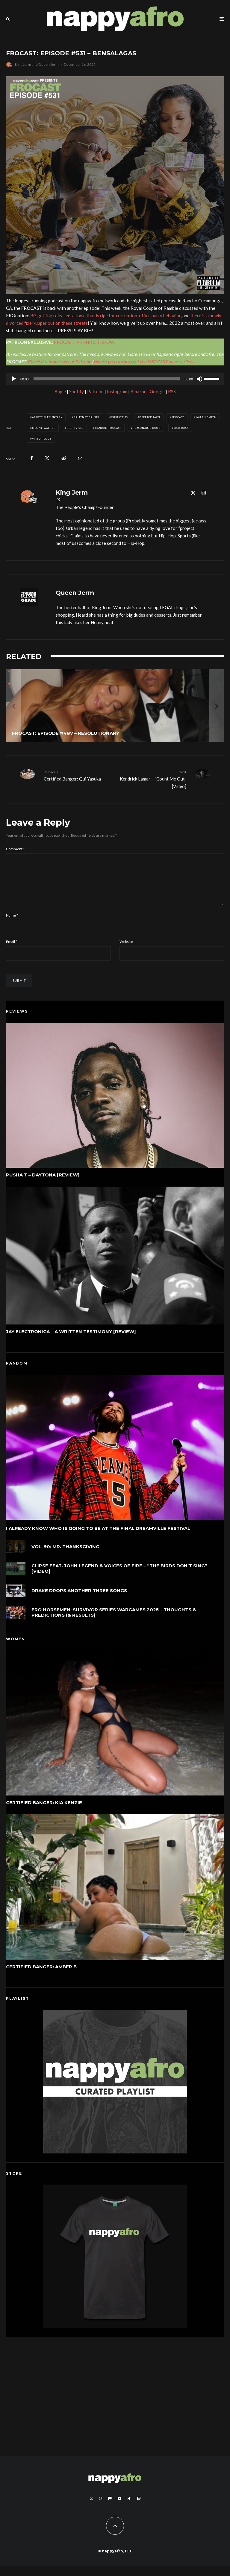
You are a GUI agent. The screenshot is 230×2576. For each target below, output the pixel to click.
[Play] (14, 379)
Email (11, 951)
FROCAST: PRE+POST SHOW (84, 342)
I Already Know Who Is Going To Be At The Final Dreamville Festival (98, 1538)
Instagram (117, 391)
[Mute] (199, 379)
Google (157, 391)
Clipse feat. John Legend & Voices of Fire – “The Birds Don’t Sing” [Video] (119, 1579)
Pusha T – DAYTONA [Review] (43, 1184)
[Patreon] (110, 2508)
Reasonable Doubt (147, 427)
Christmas (119, 417)
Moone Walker (44, 427)
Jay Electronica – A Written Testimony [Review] (71, 1341)
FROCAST (178, 417)
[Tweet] (47, 458)
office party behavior (160, 315)
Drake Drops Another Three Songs (79, 1604)
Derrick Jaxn (149, 417)
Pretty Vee (75, 427)
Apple (60, 391)
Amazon (138, 391)
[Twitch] (138, 2508)
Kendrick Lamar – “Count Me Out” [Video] (152, 779)
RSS (172, 391)
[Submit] (63, 458)
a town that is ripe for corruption (104, 315)
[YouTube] (119, 2508)
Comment (15, 849)
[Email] (80, 458)
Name (12, 925)
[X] (91, 2508)
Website (126, 951)
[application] (115, 379)
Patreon (95, 391)
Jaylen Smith (206, 417)
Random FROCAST (108, 427)
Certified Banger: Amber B (41, 1976)
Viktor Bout (42, 438)
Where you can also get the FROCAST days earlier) (143, 361)
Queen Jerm (48, 64)
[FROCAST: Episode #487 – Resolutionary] (115, 705)
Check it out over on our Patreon (59, 361)
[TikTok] (129, 2508)
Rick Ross (181, 427)
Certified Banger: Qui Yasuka (77, 775)
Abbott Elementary (47, 417)
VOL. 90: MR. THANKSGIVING (65, 1556)
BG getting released (50, 315)
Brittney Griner (87, 417)
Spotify (76, 391)
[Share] (31, 458)
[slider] (107, 378)
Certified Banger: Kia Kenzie (44, 1812)
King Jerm (23, 64)
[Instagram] (100, 2508)
